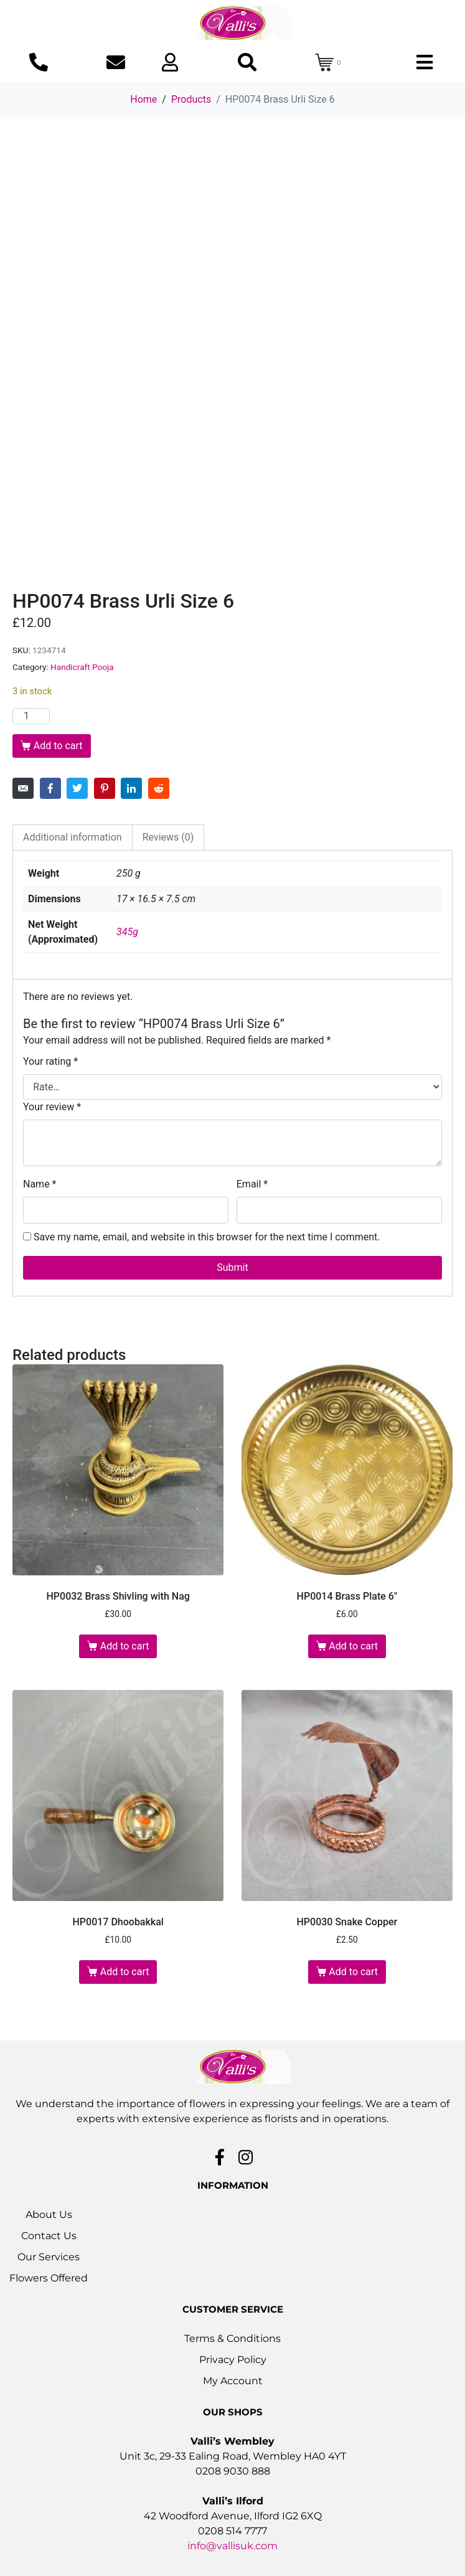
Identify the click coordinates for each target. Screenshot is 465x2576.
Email (252, 1184)
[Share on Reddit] (158, 788)
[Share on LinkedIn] (131, 788)
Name (40, 1184)
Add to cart (58, 746)
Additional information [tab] (72, 837)
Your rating (50, 1061)
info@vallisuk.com (232, 2546)
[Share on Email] (23, 788)
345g (127, 932)
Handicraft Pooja (82, 667)
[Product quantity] (31, 716)
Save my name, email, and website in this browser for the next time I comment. (207, 1237)
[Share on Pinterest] (104, 788)
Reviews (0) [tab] (168, 837)
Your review (52, 1107)
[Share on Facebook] (50, 788)
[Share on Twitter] (77, 788)
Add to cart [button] (124, 1646)
